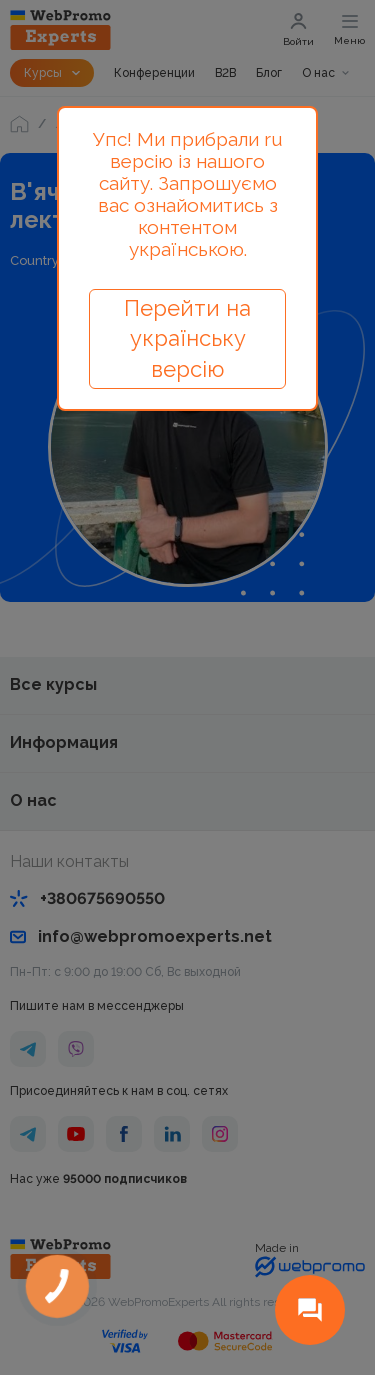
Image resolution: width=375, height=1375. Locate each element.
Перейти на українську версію (187, 339)
